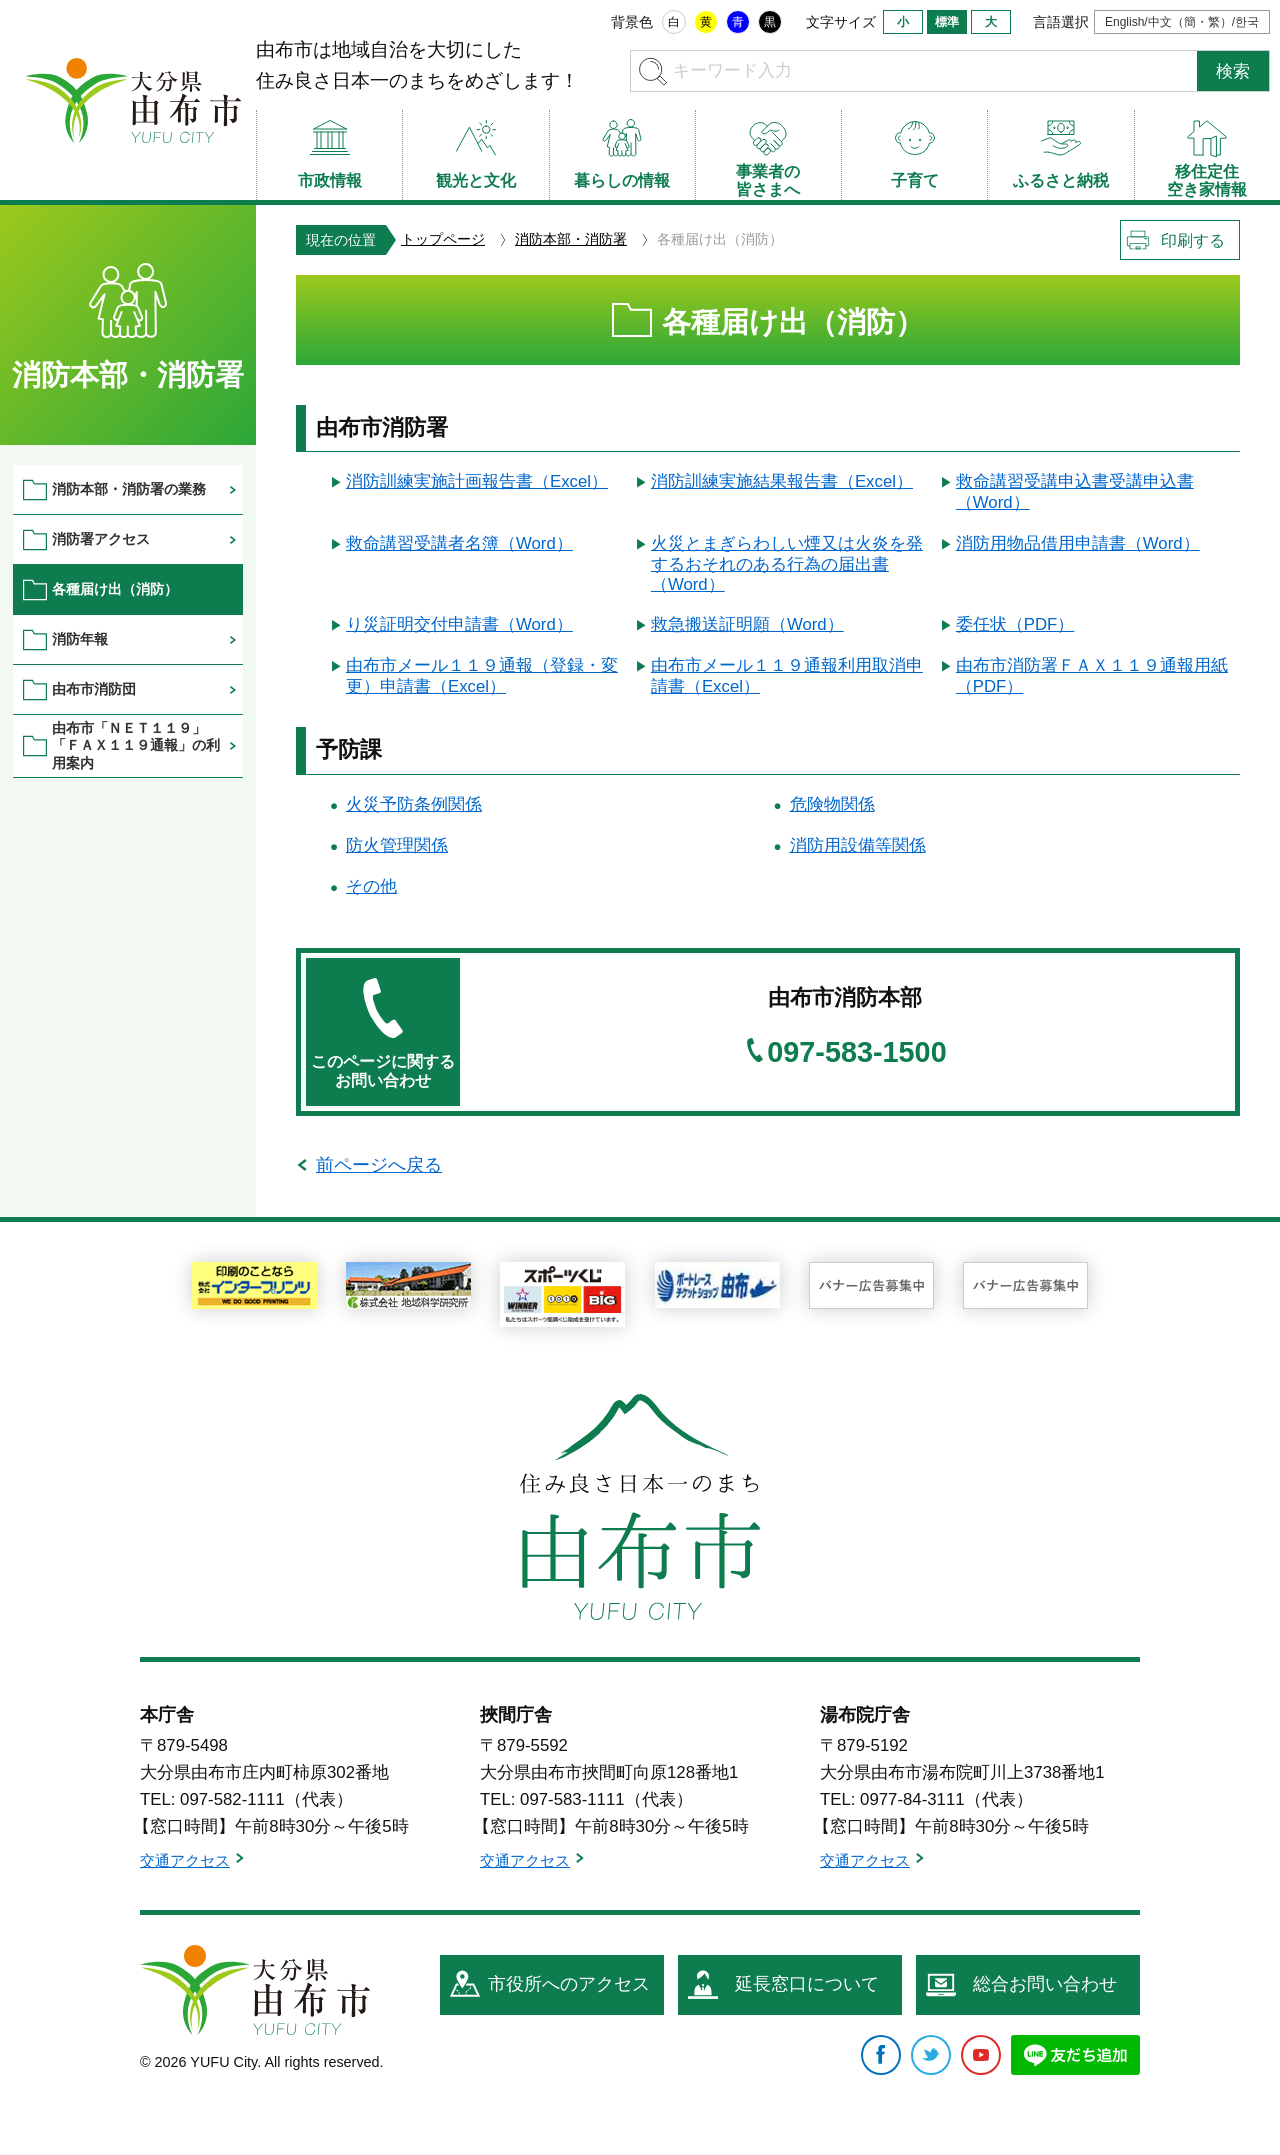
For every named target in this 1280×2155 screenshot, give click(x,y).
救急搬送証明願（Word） (747, 624)
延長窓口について (807, 1984)
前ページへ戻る (379, 1165)
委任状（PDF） (1015, 624)
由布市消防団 (94, 689)
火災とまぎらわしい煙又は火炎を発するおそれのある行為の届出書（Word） (787, 564)
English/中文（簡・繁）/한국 (1182, 22)
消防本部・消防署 (571, 239)
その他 (371, 886)
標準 (947, 22)
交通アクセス (185, 1860)
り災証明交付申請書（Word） (459, 624)
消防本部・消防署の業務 (129, 489)
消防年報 (80, 639)
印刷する (1193, 240)
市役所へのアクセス (569, 1984)
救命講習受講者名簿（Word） (459, 543)
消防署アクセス (101, 539)
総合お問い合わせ (1045, 1984)
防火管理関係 (397, 845)
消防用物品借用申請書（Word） (1078, 543)
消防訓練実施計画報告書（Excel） (477, 481)
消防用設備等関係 (858, 845)
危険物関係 (832, 804)
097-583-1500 (856, 1052)
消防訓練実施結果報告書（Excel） (782, 481)
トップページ (443, 239)
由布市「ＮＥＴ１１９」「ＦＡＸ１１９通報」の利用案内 (136, 745)
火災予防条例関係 (414, 804)
